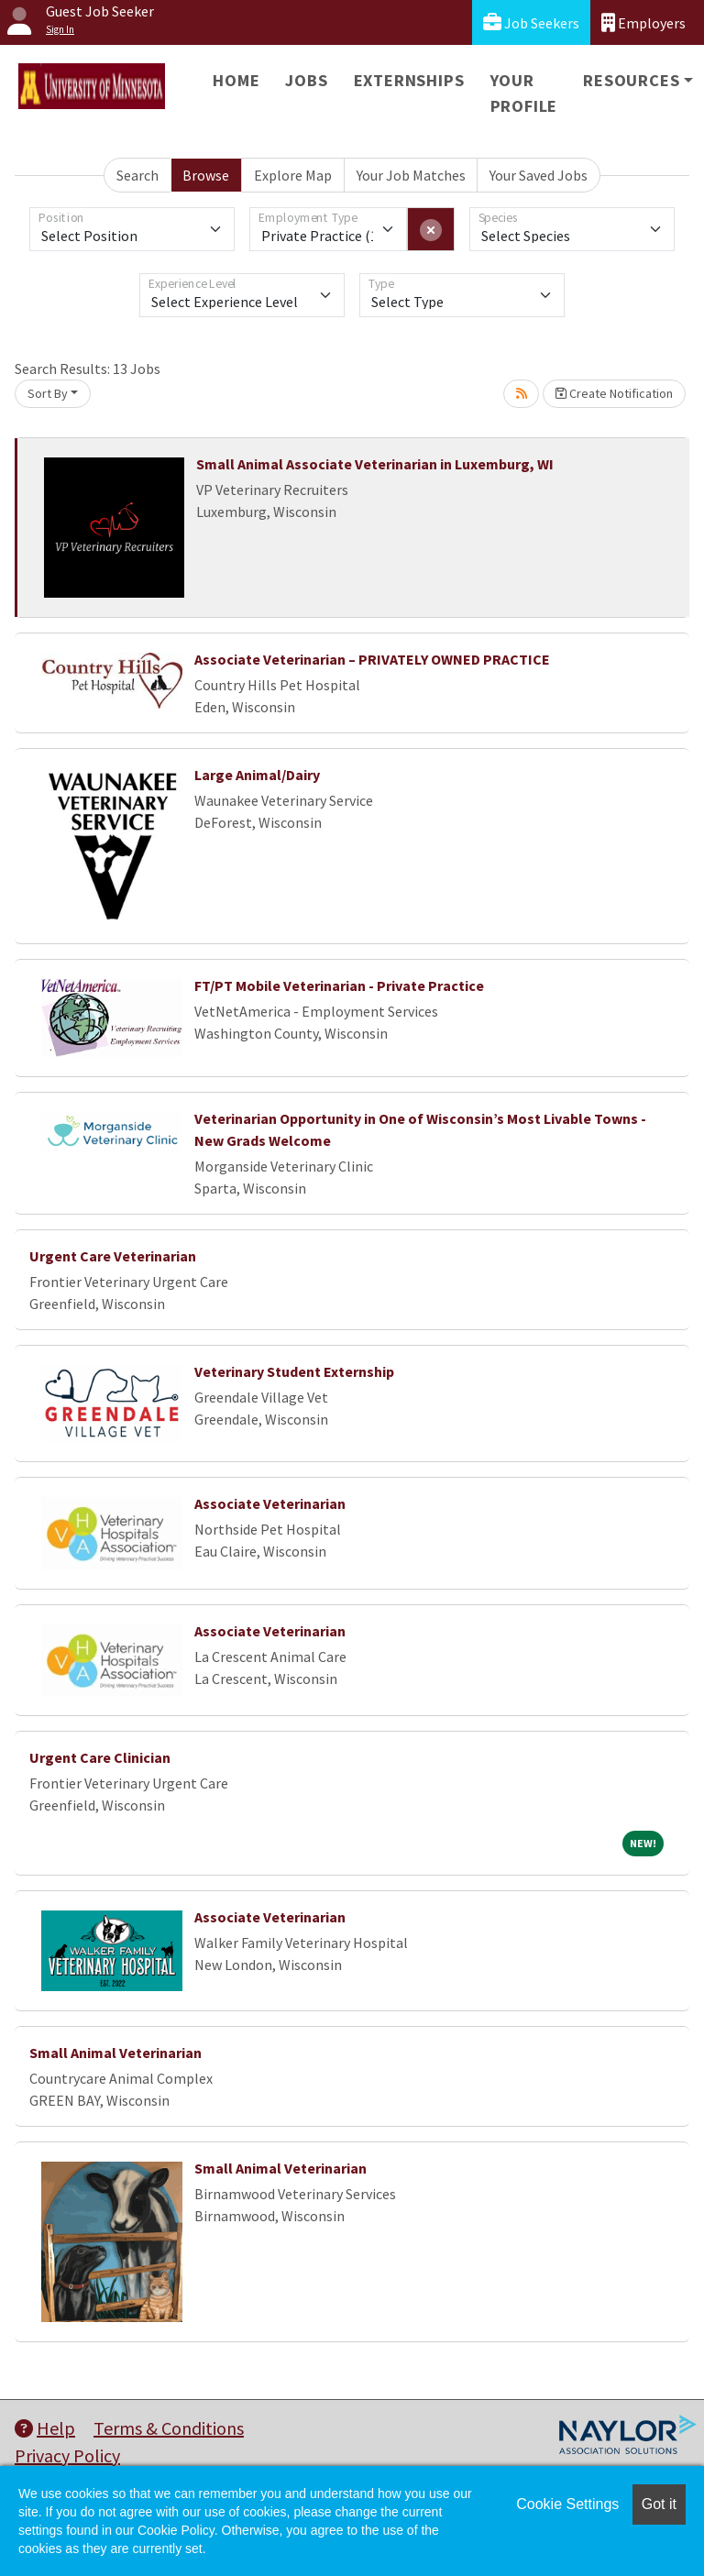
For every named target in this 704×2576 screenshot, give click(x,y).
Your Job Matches (411, 175)
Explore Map (293, 175)
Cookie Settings (567, 2504)
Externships (409, 80)
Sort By (48, 393)
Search (137, 175)
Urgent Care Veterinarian (112, 1256)
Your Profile (524, 93)
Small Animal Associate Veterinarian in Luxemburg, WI (375, 464)
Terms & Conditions (169, 2427)
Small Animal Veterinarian (115, 2052)
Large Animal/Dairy (257, 774)
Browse (205, 175)
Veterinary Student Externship (294, 1371)
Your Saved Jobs (539, 175)
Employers (643, 22)
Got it (659, 2504)
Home (236, 80)
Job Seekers (531, 22)
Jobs (306, 80)
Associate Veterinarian (270, 1503)
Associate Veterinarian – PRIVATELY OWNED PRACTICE (372, 659)
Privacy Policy (67, 2455)
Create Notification (614, 393)
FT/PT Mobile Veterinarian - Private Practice (339, 985)
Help (45, 2427)
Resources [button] (631, 80)
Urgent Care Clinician (99, 1757)
